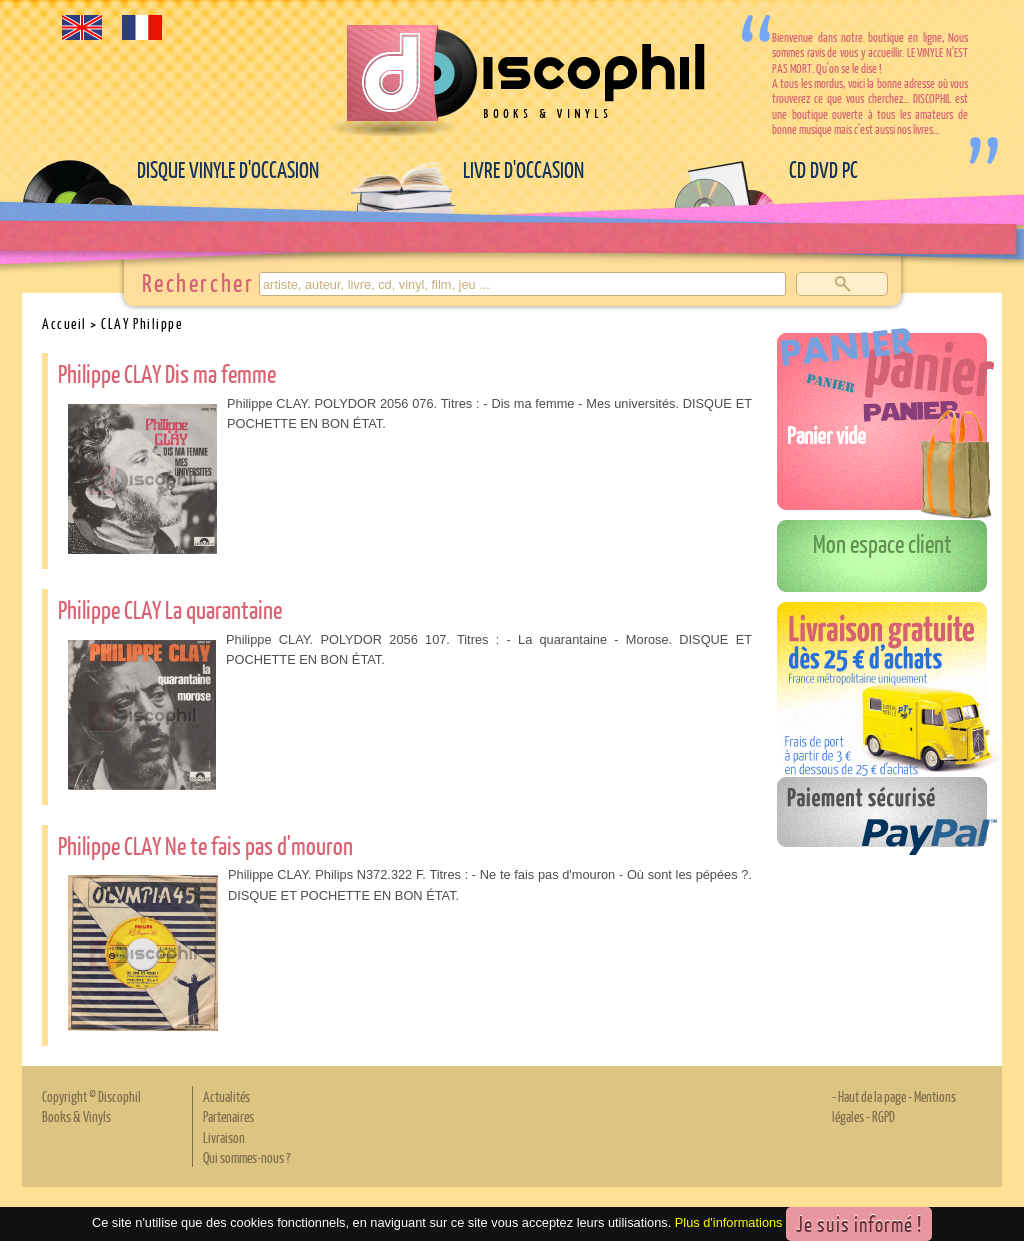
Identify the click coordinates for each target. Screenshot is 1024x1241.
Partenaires (228, 1116)
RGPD (883, 1116)
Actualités (226, 1096)
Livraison (224, 1137)
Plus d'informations (729, 1223)
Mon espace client (882, 543)
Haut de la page (872, 1096)
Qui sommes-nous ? (246, 1157)
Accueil (64, 323)
